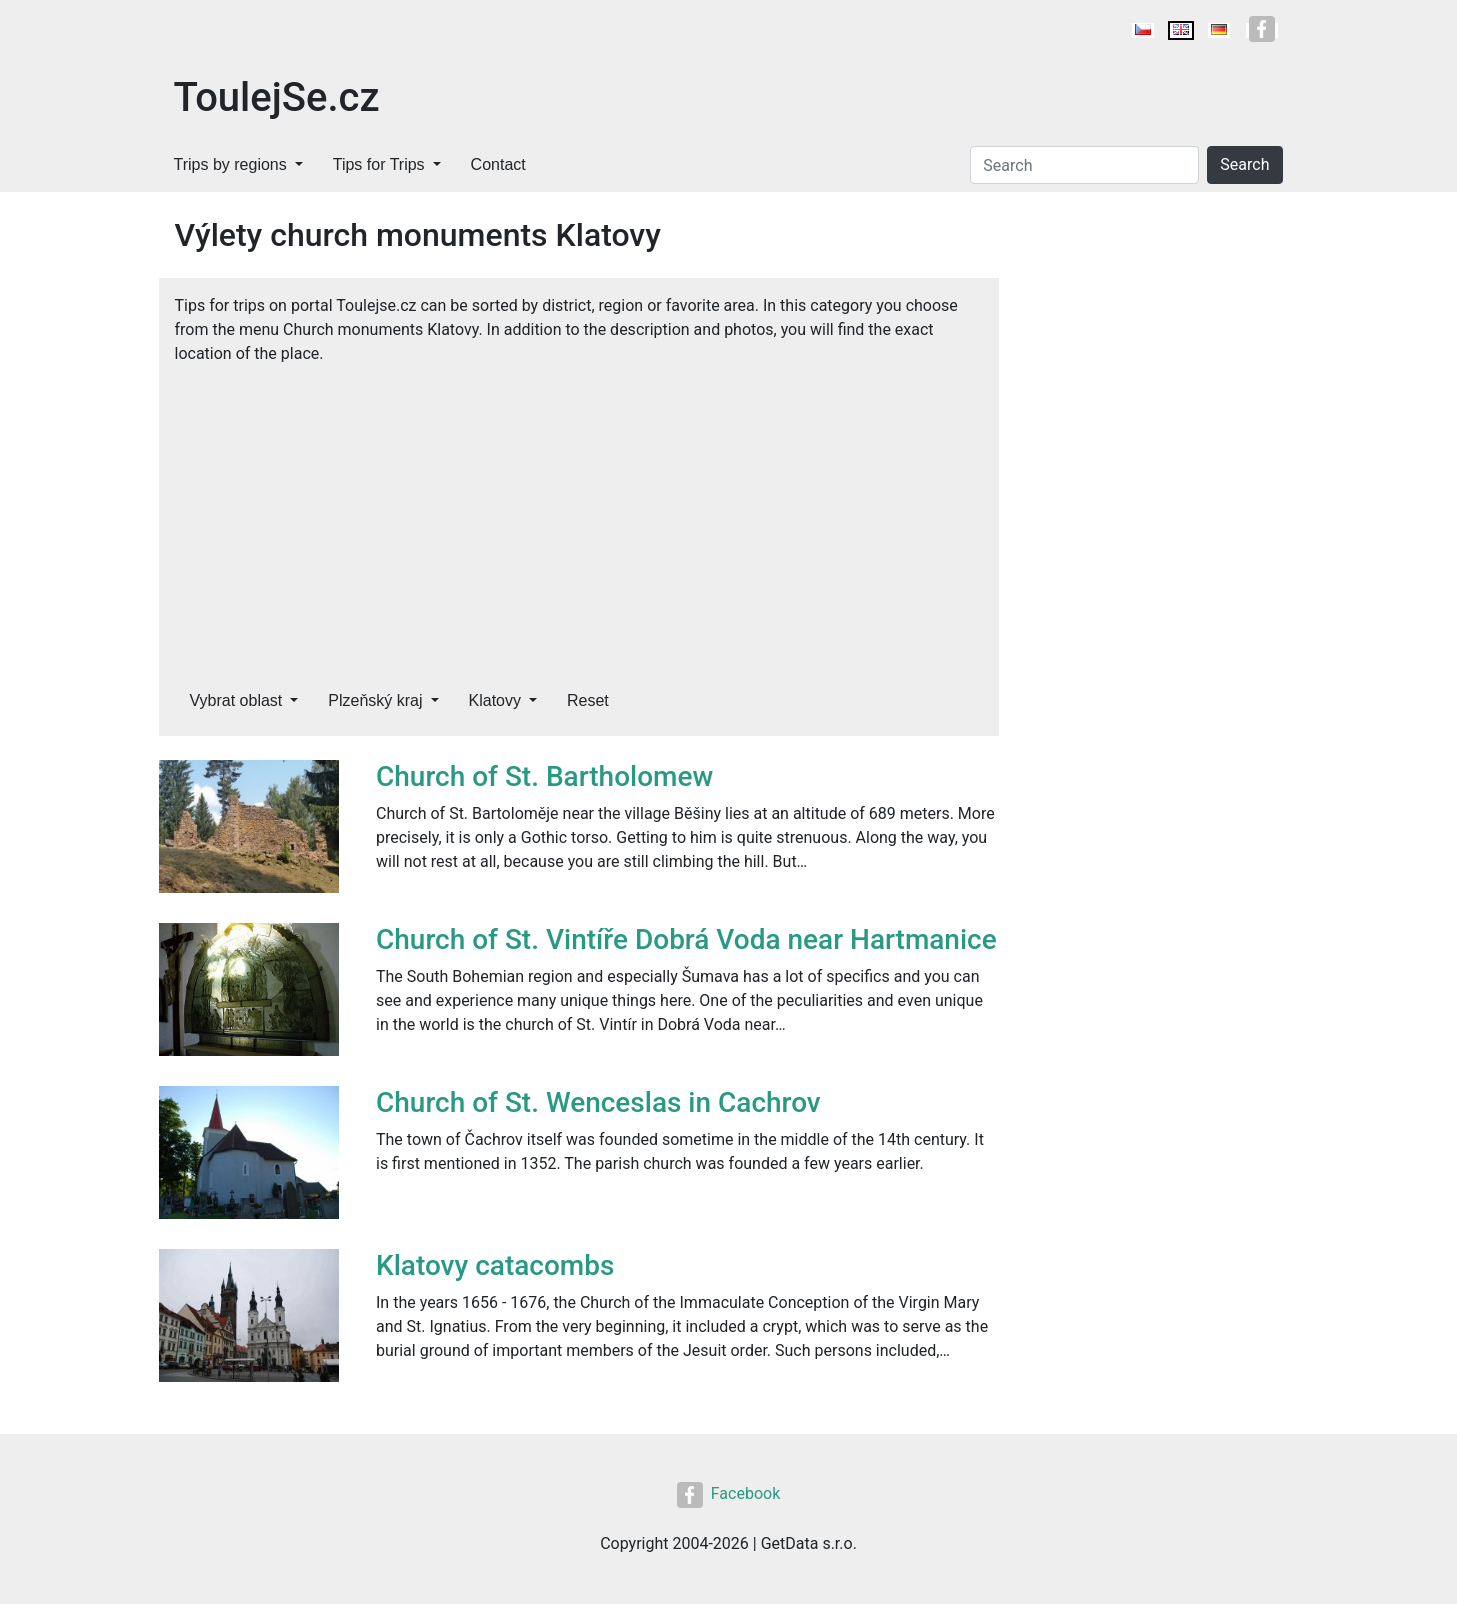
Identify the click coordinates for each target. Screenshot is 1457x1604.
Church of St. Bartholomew (544, 776)
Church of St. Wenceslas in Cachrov (598, 1102)
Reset (588, 700)
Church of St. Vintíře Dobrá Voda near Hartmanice (686, 939)
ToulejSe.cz (277, 97)
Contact (498, 164)
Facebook (728, 1493)
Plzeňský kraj (375, 700)
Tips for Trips (379, 164)
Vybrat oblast (236, 700)
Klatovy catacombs (495, 1265)
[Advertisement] (579, 516)
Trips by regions (230, 164)
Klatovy (495, 700)
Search (1244, 164)
